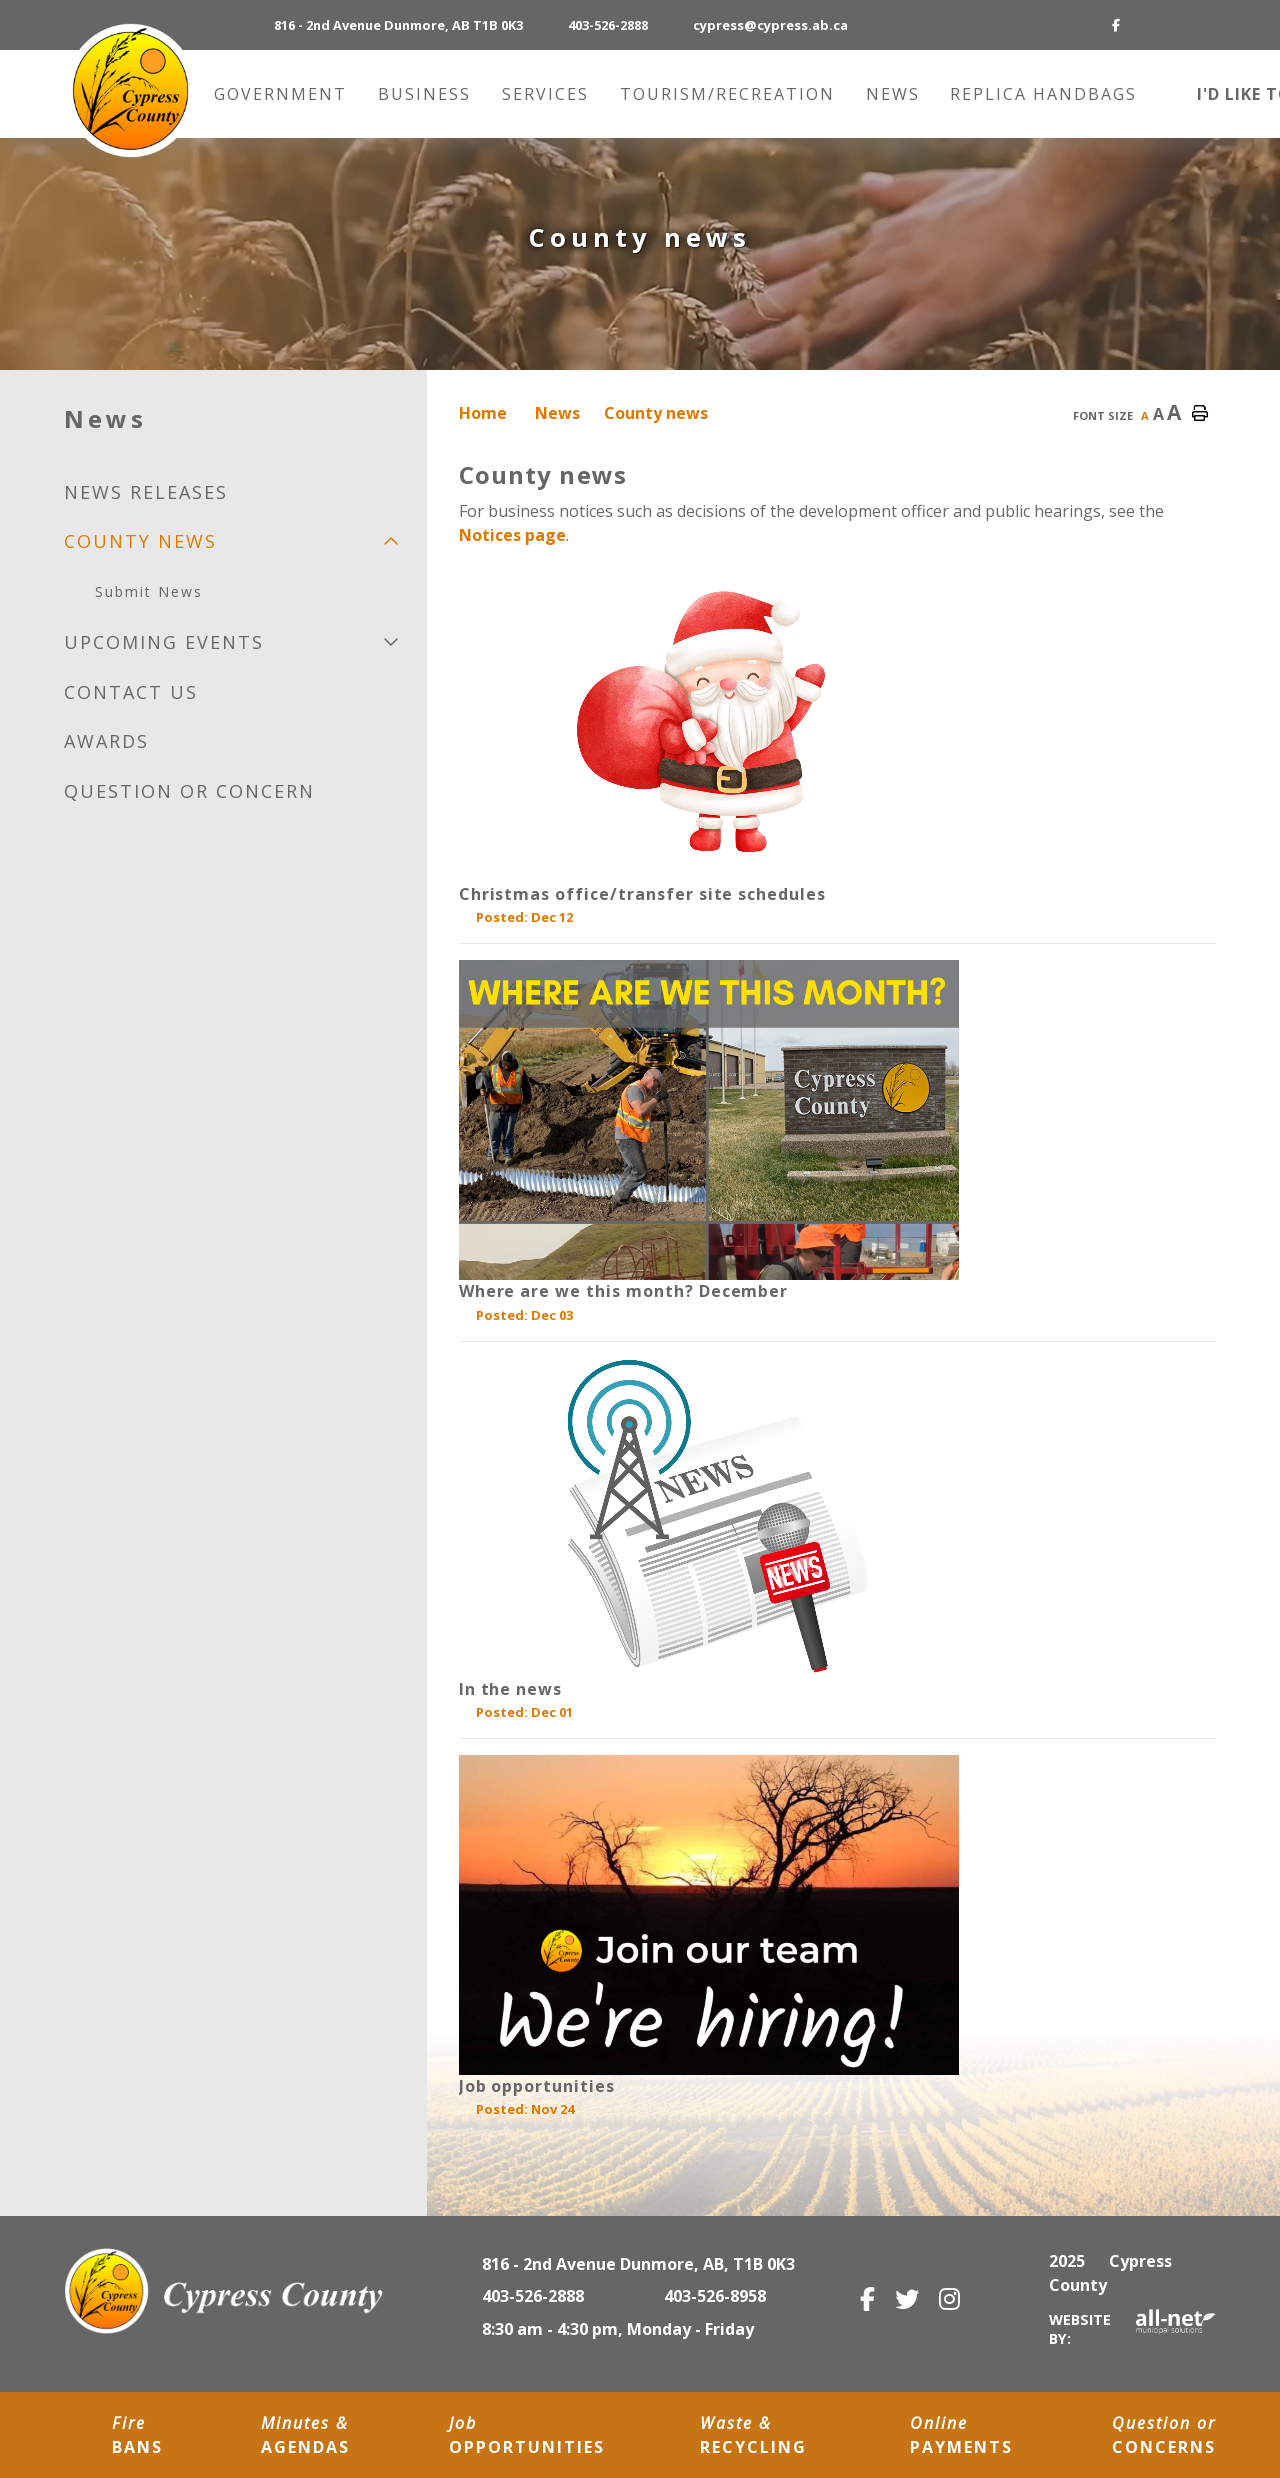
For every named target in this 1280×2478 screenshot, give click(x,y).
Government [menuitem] (283, 94)
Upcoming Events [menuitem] (164, 642)
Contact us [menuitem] (131, 692)
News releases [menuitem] (146, 492)
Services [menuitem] (548, 94)
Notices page (512, 535)
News (557, 413)
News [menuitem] (896, 94)
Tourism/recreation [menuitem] (730, 94)
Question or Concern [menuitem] (189, 791)
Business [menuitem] (427, 94)
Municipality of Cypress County (130, 90)
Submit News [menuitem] (149, 591)
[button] (390, 541)
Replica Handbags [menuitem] (1043, 94)
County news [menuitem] (140, 541)
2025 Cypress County (1110, 2273)
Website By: (1132, 2329)
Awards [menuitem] (106, 741)
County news (656, 413)
